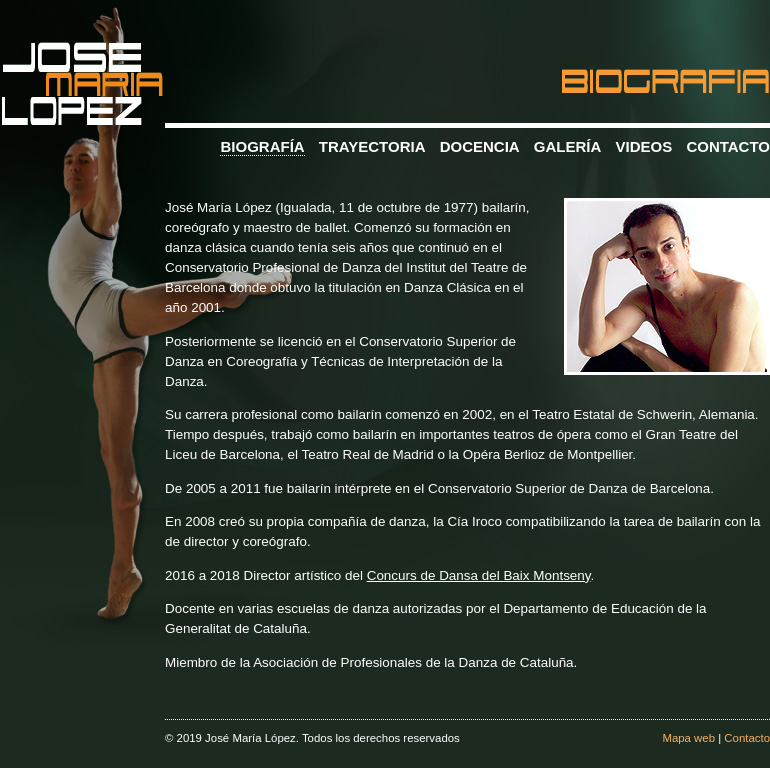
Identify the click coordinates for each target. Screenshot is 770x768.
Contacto (747, 738)
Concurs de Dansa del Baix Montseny (479, 575)
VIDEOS (644, 146)
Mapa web (688, 738)
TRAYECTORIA (372, 146)
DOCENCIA (480, 146)
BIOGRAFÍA (262, 146)
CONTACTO (728, 146)
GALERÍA (568, 146)
